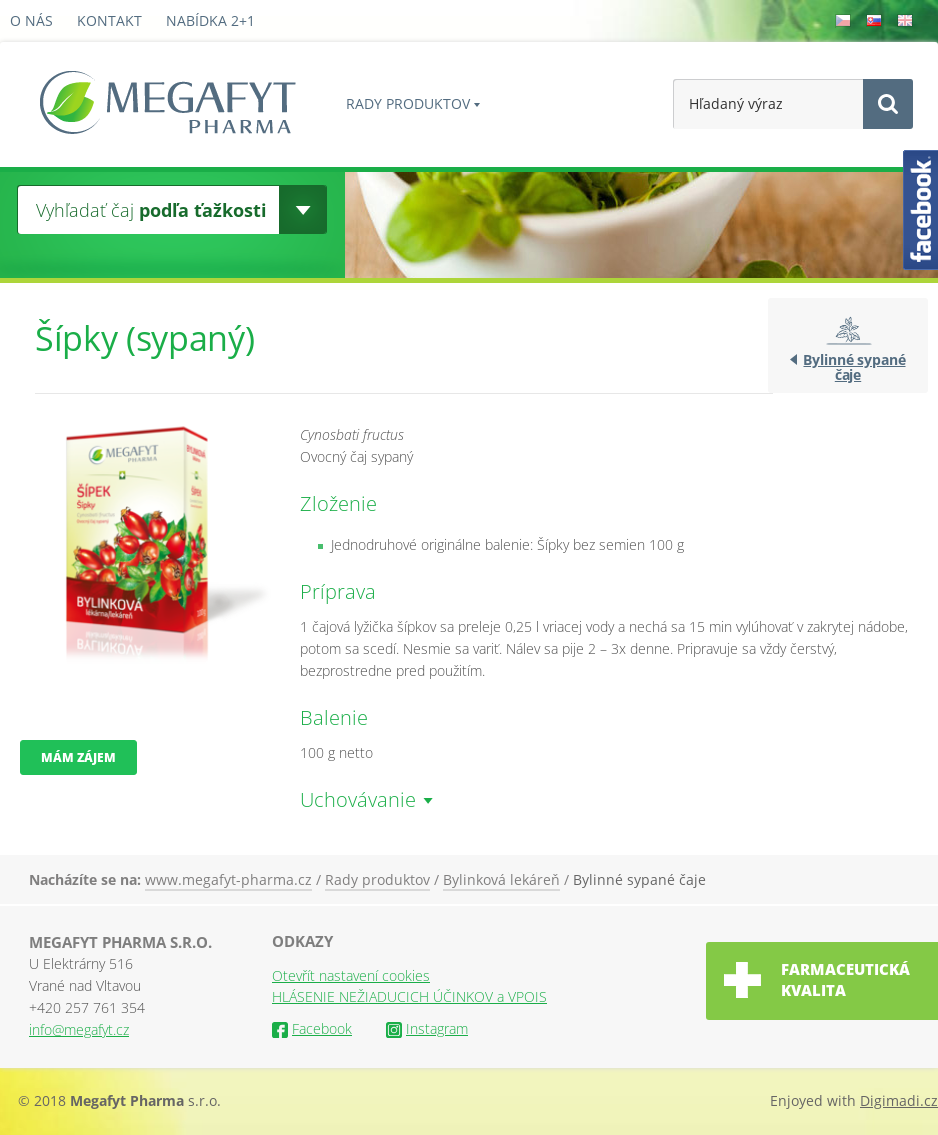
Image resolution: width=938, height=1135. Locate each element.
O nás (31, 20)
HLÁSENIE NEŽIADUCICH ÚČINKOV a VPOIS (409, 996)
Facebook (312, 1028)
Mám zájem (78, 757)
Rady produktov (408, 103)
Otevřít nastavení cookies (351, 975)
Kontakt (109, 20)
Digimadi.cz (899, 1100)
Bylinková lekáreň (501, 879)
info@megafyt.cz (79, 1029)
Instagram (427, 1028)
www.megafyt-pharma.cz (228, 879)
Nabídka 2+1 (210, 20)
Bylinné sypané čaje (854, 367)
